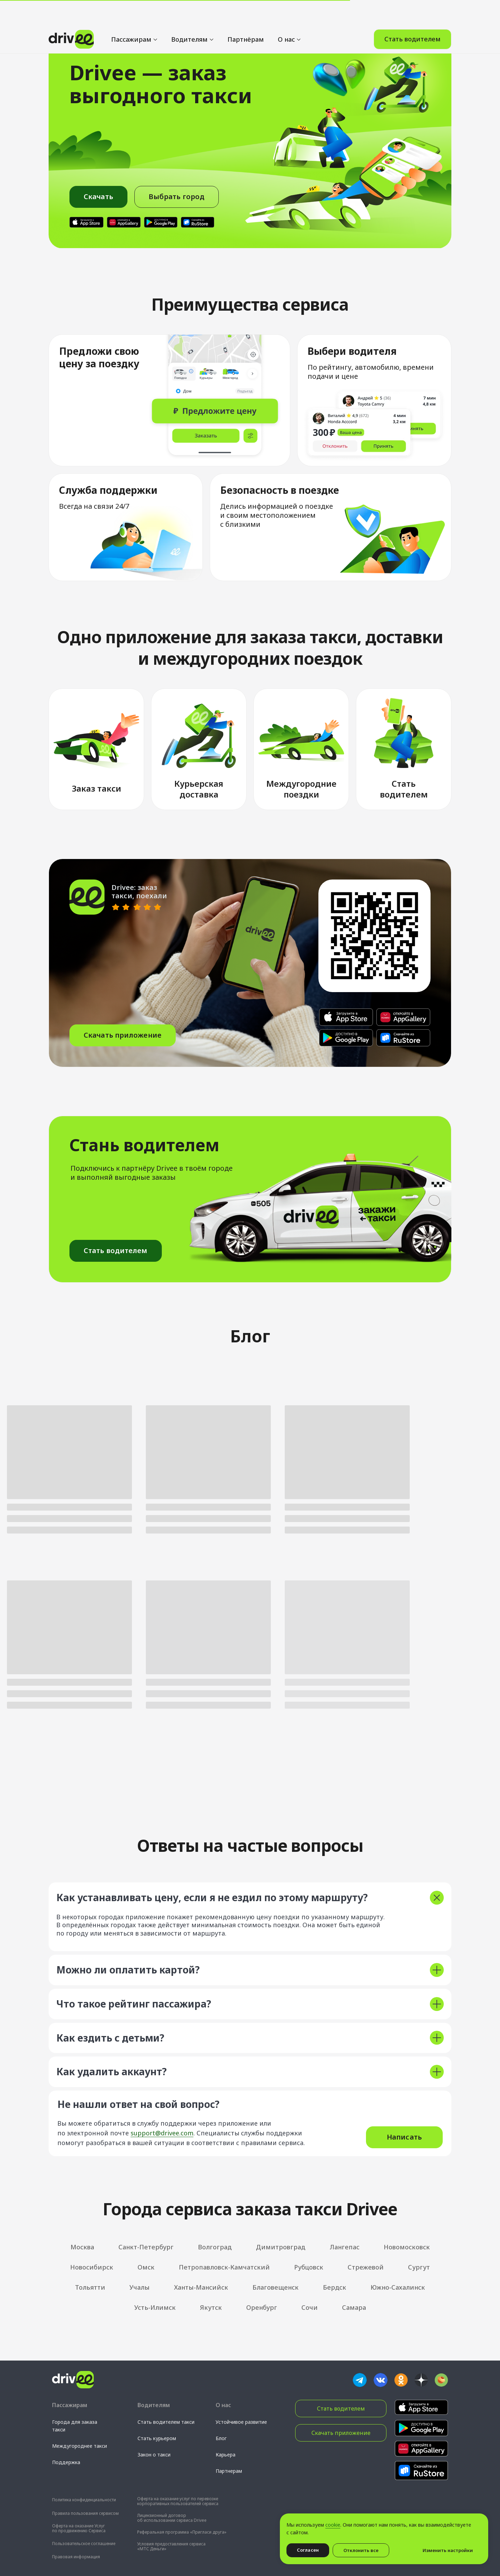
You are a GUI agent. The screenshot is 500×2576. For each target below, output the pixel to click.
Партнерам (229, 2471)
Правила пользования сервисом (85, 2513)
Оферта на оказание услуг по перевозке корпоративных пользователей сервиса (177, 2501)
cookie (332, 2524)
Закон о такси (154, 2454)
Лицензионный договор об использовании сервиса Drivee (172, 2517)
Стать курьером (157, 2438)
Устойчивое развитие (241, 2422)
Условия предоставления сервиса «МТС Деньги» (171, 2546)
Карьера (225, 2454)
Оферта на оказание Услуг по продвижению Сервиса (79, 2528)
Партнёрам (245, 14)
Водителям (189, 14)
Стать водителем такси (166, 2422)
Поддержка (66, 2462)
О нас (286, 14)
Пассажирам (131, 14)
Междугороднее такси (79, 2446)
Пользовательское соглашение (83, 2543)
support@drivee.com (162, 2133)
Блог (221, 2438)
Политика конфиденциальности (84, 2500)
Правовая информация (76, 2557)
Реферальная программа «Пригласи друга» (181, 2532)
